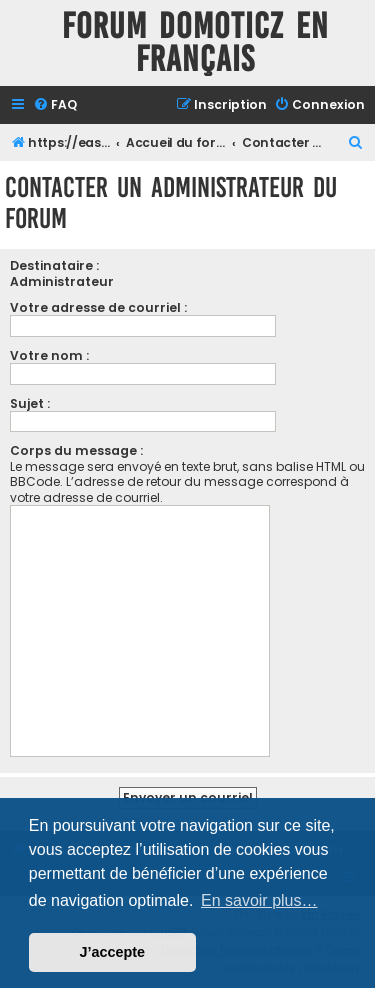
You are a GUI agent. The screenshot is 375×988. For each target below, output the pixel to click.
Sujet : (30, 403)
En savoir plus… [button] (259, 900)
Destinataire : (54, 265)
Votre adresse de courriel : (98, 307)
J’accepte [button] (113, 952)
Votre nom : (49, 355)
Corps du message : (76, 450)
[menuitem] (55, 105)
